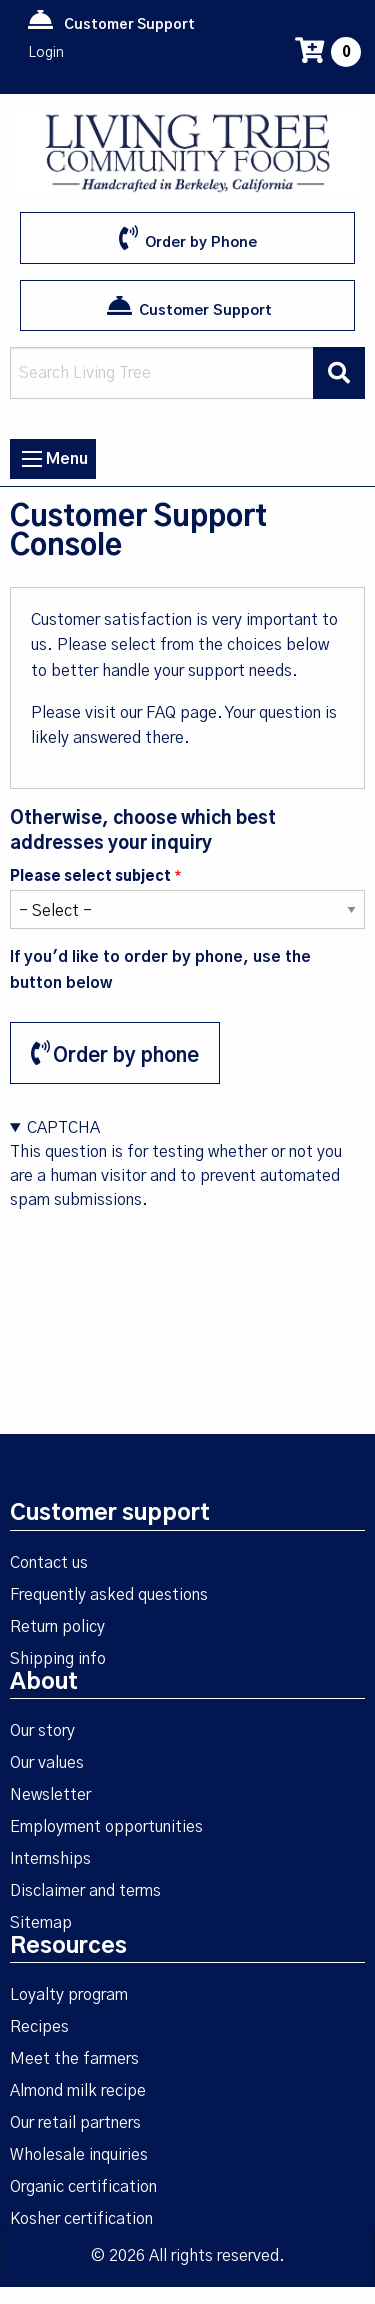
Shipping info (58, 1659)
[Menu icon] (32, 459)
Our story (42, 1731)
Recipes (39, 2027)
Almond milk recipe (78, 2091)
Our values (47, 1763)
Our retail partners (75, 2123)
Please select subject (90, 877)
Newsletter (50, 1795)
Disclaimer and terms (85, 1891)
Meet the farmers (74, 2059)
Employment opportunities (106, 1827)
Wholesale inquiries (79, 2155)
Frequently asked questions (109, 1595)
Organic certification (83, 2187)
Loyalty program (69, 1995)
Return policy (57, 1627)
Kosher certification (81, 2219)
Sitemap (41, 1923)
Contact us (49, 1563)
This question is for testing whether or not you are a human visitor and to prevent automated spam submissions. (187, 1203)
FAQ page (181, 713)
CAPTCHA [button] (63, 1128)
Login (46, 53)
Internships (50, 1859)
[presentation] (162, 1251)
